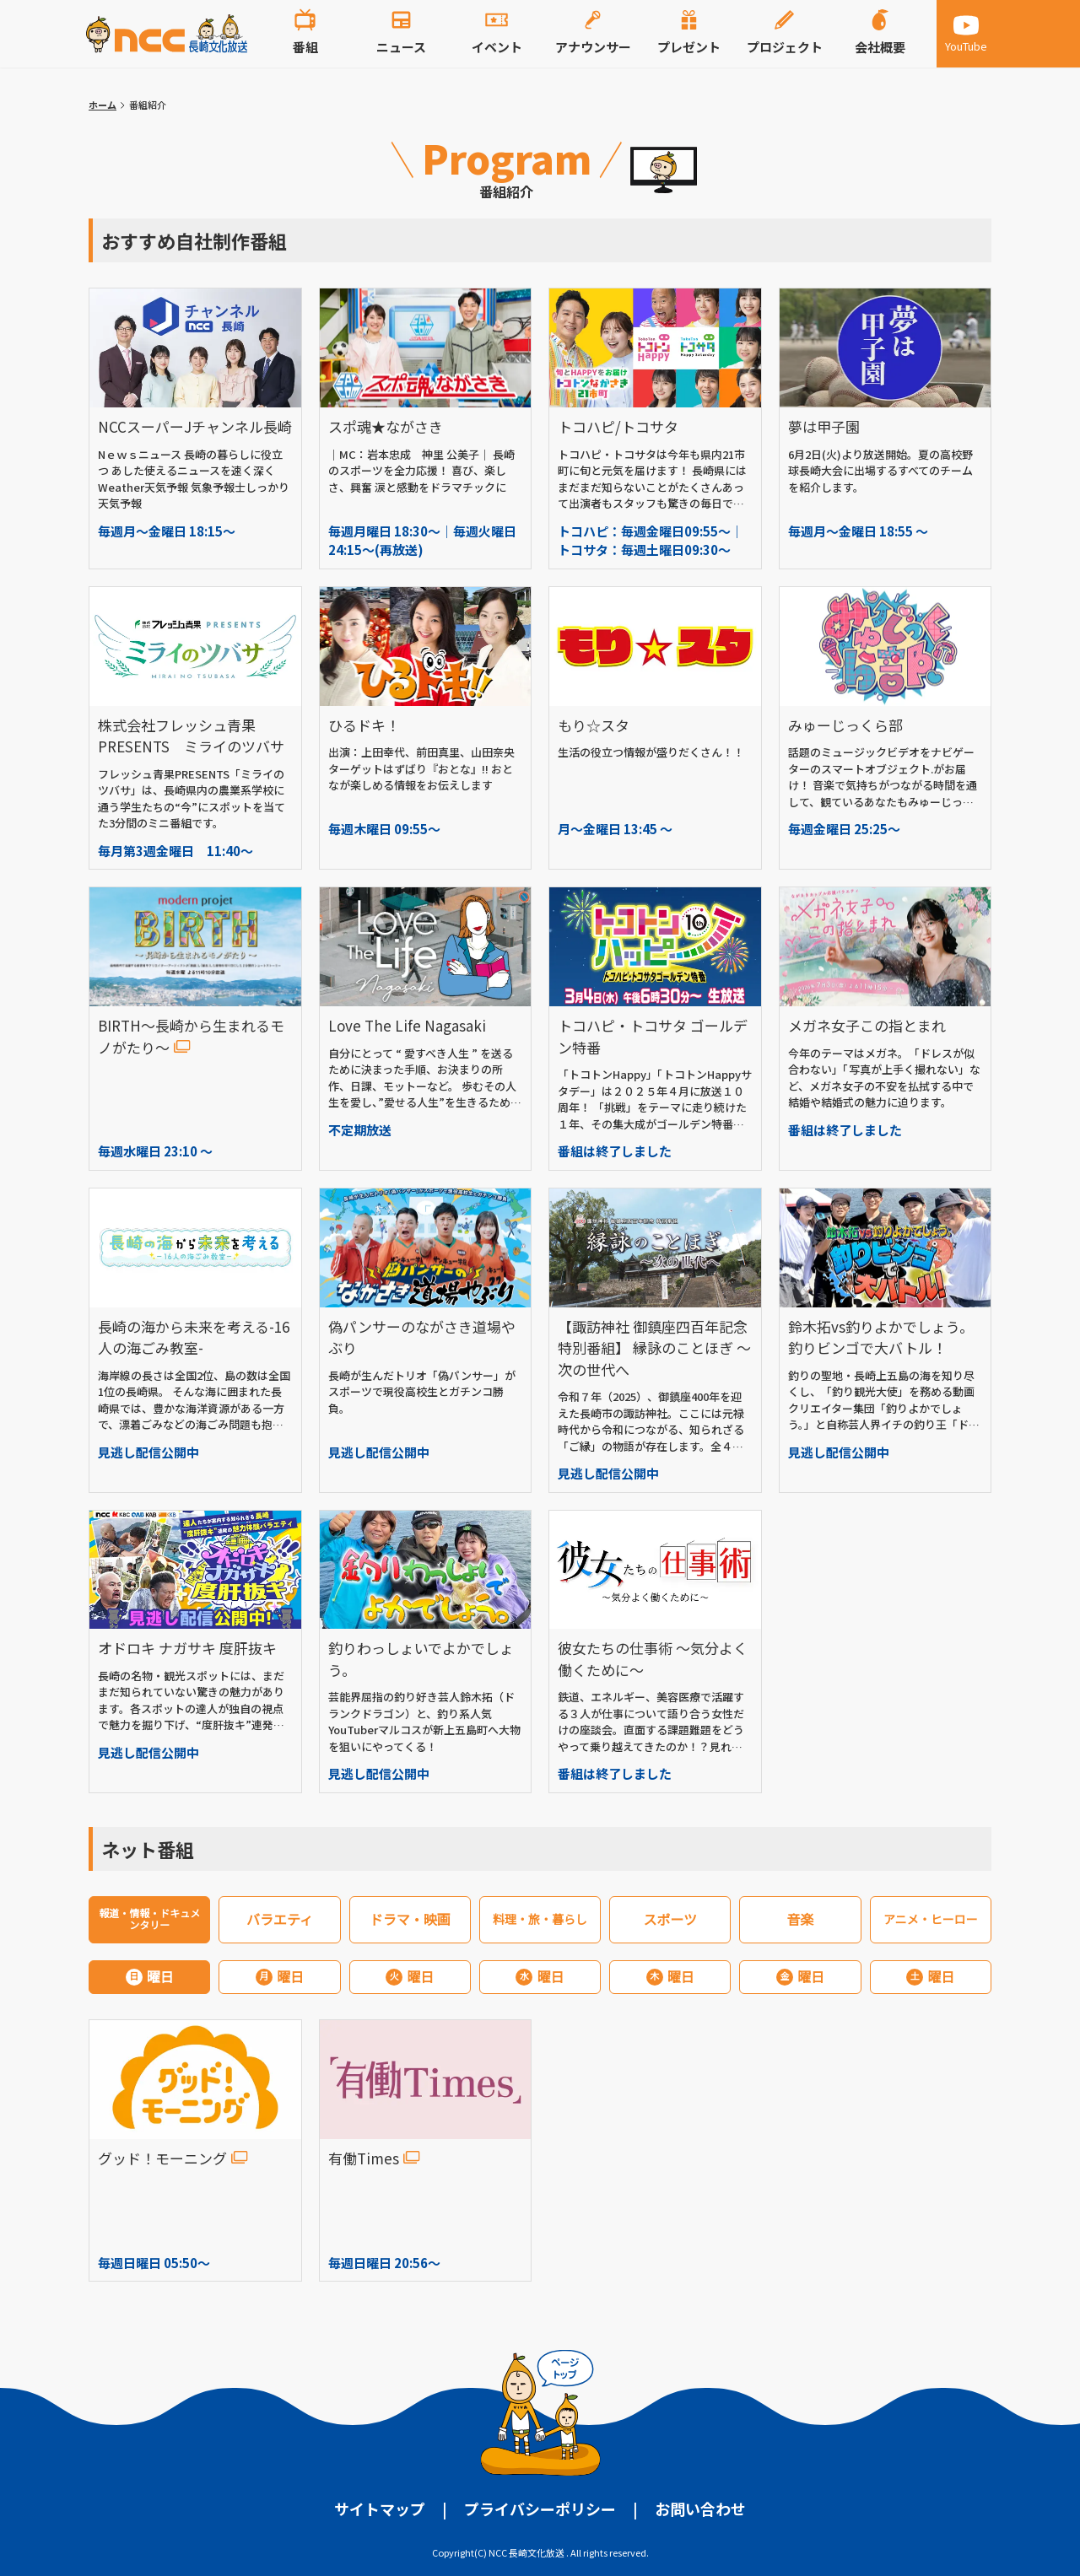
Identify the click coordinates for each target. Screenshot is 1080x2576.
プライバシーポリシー (540, 2508)
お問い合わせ (700, 2508)
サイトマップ (379, 2508)
